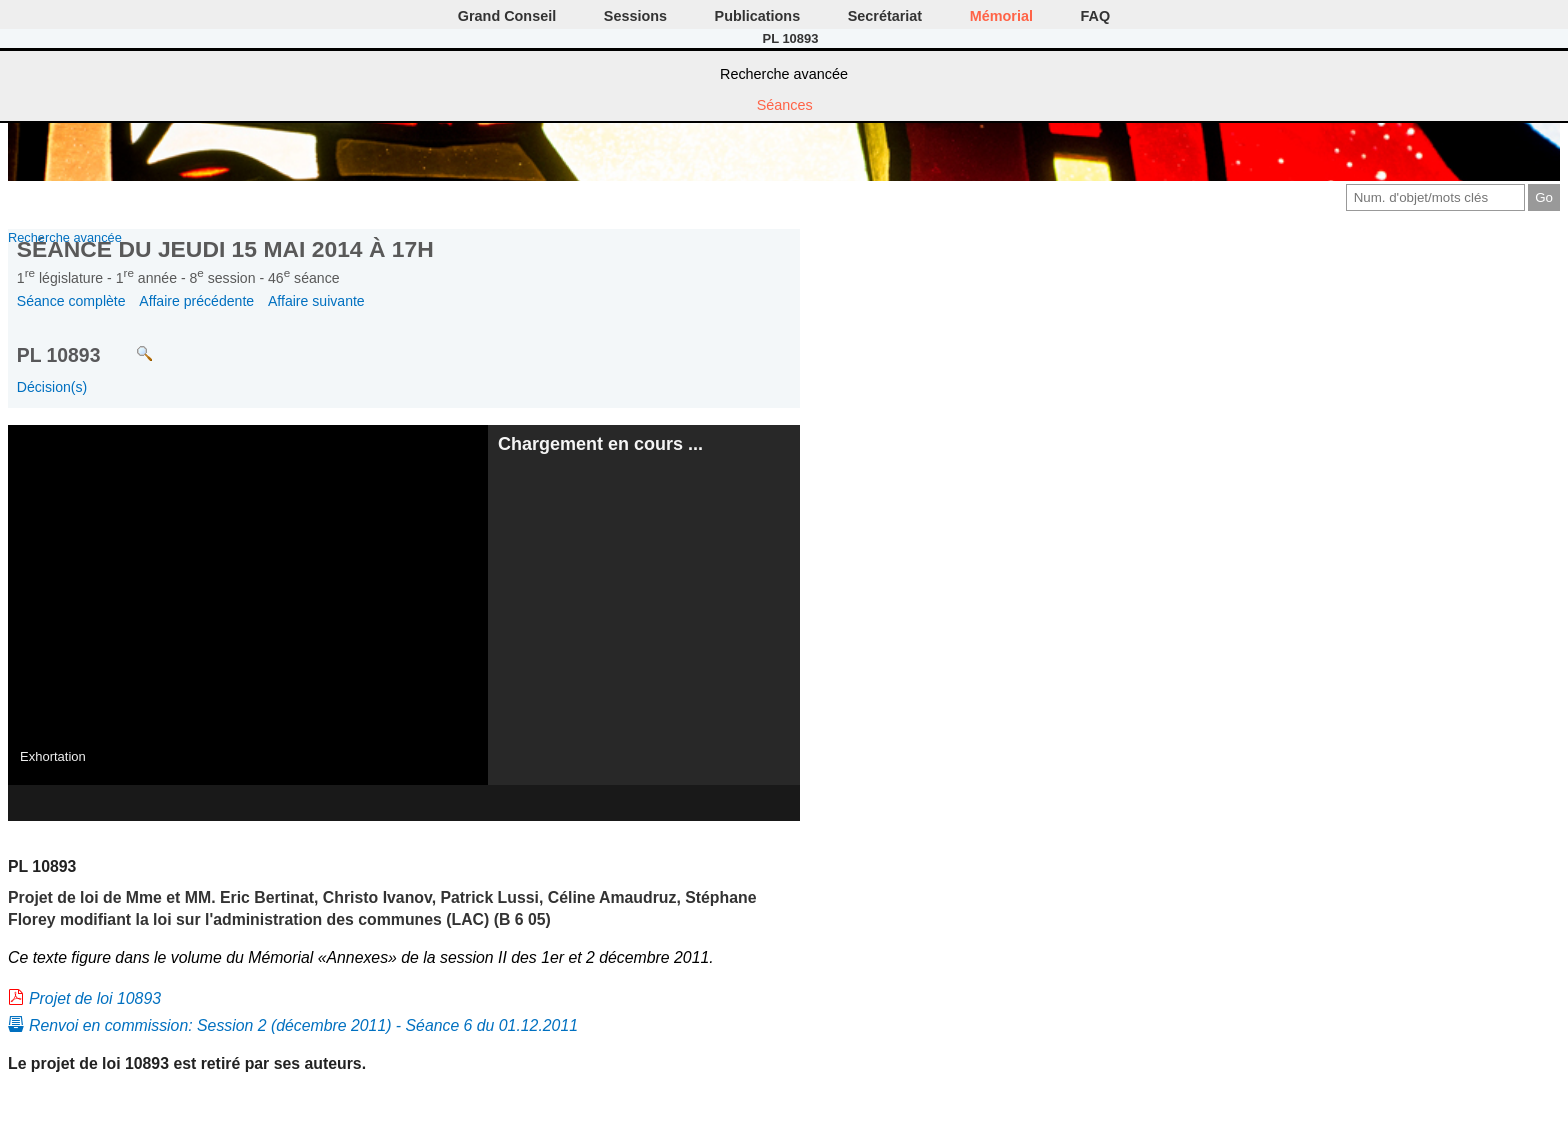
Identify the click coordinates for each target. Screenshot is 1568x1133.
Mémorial (1001, 16)
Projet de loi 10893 (95, 998)
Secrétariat (885, 16)
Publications (758, 16)
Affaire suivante (316, 301)
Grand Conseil (507, 16)
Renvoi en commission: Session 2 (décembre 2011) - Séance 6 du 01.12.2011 (303, 1025)
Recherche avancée (784, 74)
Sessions (635, 16)
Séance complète (71, 301)
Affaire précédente (196, 301)
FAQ (1096, 16)
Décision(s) (52, 387)
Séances (785, 105)
